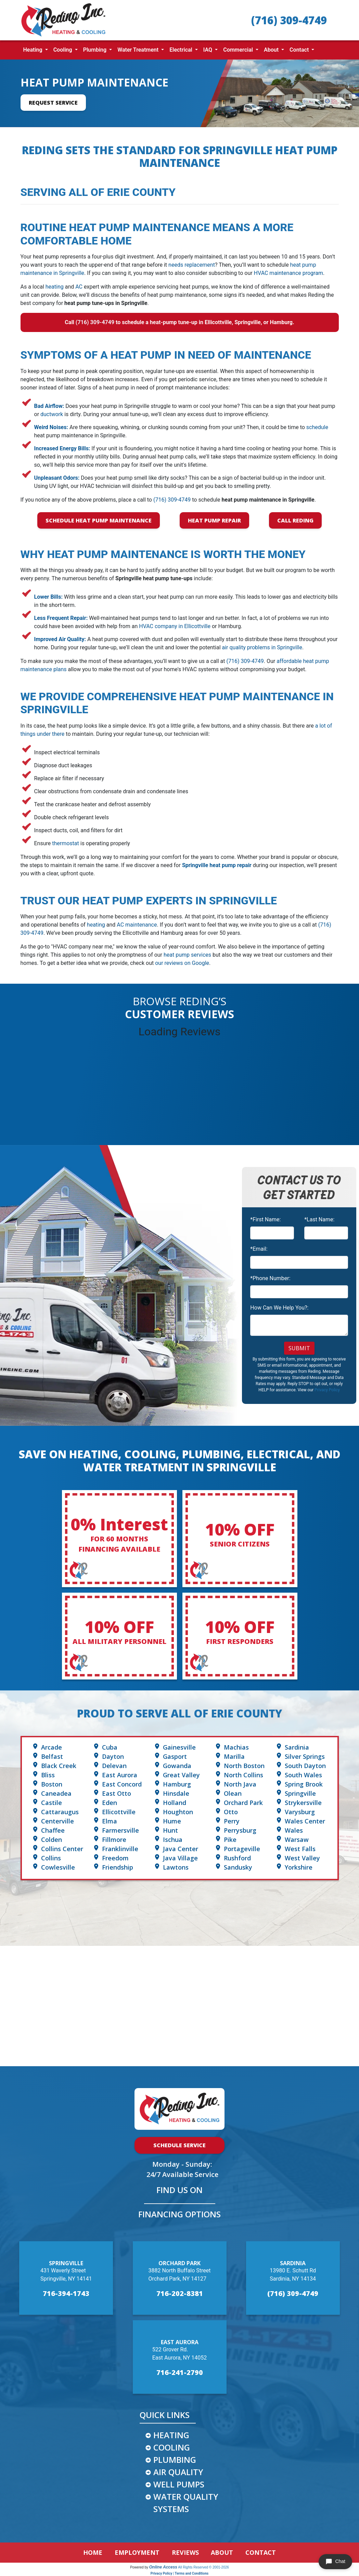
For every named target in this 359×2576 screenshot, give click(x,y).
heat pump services (187, 955)
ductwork (51, 414)
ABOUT (222, 2552)
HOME (92, 2552)
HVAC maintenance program (288, 273)
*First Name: (265, 1219)
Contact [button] (300, 50)
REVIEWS (185, 2552)
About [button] (272, 50)
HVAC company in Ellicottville (174, 626)
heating (55, 286)
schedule (317, 427)
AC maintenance (137, 924)
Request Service (53, 102)
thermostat (65, 843)
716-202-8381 (179, 2293)
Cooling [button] (63, 50)
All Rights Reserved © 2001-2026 (203, 2567)
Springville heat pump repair (217, 865)
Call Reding (295, 520)
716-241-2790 (179, 2372)
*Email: (258, 1249)
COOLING (171, 2447)
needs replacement (191, 265)
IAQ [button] (208, 50)
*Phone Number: (270, 1278)
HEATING (171, 2435)
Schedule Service (179, 2145)
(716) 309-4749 (289, 20)
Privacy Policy (327, 1389)
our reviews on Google (182, 963)
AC (78, 286)
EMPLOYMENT (137, 2552)
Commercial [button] (238, 50)
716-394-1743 (66, 2293)
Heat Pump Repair (214, 520)
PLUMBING (174, 2459)
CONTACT (260, 2552)
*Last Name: (319, 1219)
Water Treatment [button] (138, 50)
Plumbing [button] (95, 50)
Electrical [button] (181, 50)
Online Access (163, 2567)
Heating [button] (33, 50)
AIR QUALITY (178, 2472)
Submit (299, 1348)
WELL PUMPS (178, 2484)
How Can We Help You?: (279, 1307)
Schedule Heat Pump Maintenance (99, 520)
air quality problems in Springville (262, 647)
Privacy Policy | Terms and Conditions (179, 2573)
